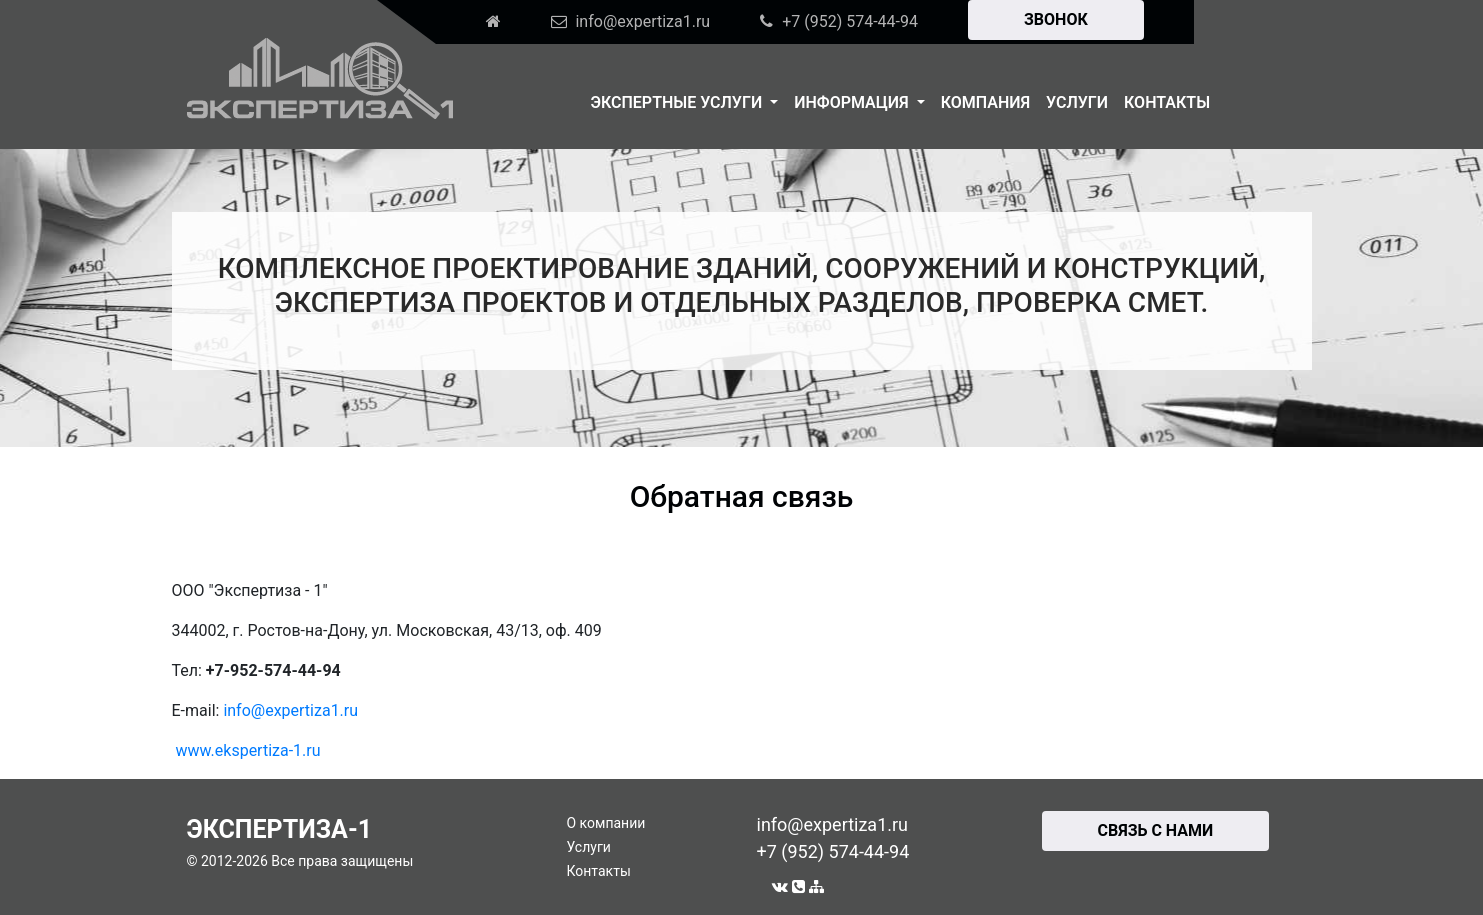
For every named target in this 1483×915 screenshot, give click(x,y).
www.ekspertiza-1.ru (247, 750)
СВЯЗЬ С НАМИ (1156, 830)
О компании (606, 823)
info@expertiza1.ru (290, 710)
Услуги (1077, 102)
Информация (853, 102)
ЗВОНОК (1056, 19)
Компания (985, 102)
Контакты (1167, 102)
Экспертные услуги (679, 102)
